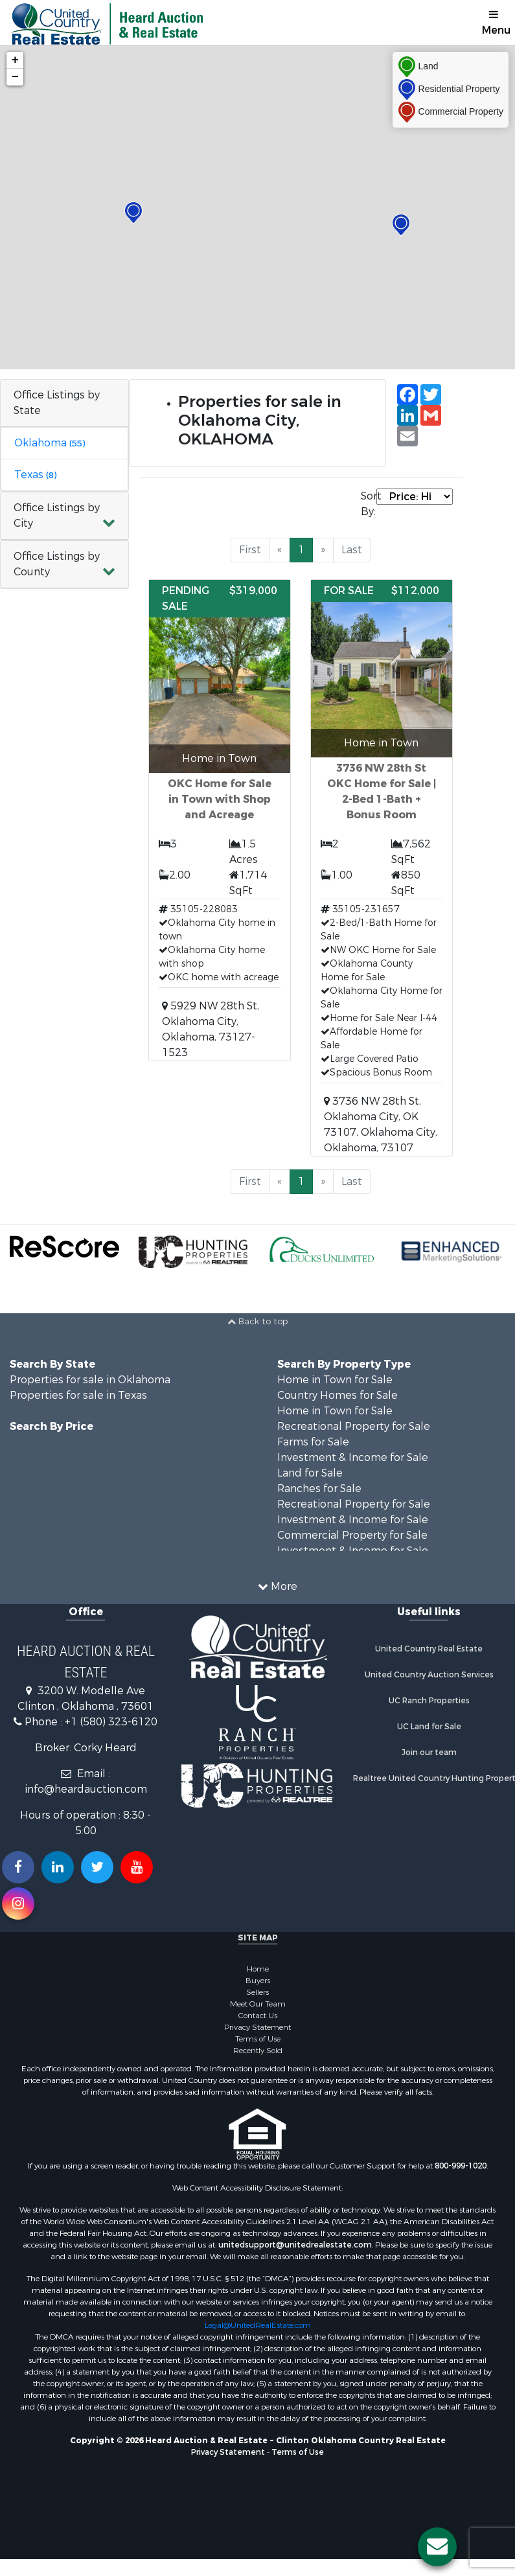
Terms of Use (257, 2039)
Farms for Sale (313, 1442)
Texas (35, 474)
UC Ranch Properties (429, 1701)
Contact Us (257, 2015)
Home (258, 1969)
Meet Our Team (258, 2004)
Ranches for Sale (319, 1488)
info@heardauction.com (86, 1789)
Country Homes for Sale (337, 1395)
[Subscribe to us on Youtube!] (136, 1867)
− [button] (15, 77)
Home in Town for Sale (335, 1379)
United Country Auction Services (429, 1675)
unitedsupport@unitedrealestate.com (295, 2245)
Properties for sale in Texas (78, 1395)
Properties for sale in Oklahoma (90, 1379)
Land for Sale (310, 1473)
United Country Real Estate (429, 1649)
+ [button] (15, 60)
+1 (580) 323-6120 (111, 1722)
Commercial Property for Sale (352, 1535)
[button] (64, 516)
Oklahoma (49, 443)
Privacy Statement (257, 2027)
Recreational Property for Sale (353, 1426)
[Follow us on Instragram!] (18, 1903)
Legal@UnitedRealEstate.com (258, 2325)
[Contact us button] (437, 2546)
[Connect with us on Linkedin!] (57, 1867)
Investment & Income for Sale (352, 1457)
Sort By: (368, 503)
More (277, 1586)
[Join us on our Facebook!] (18, 1867)
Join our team (429, 1752)
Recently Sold (257, 2050)
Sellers (257, 1992)
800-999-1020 (460, 2166)
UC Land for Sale (429, 1726)
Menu (496, 23)
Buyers (258, 1980)
